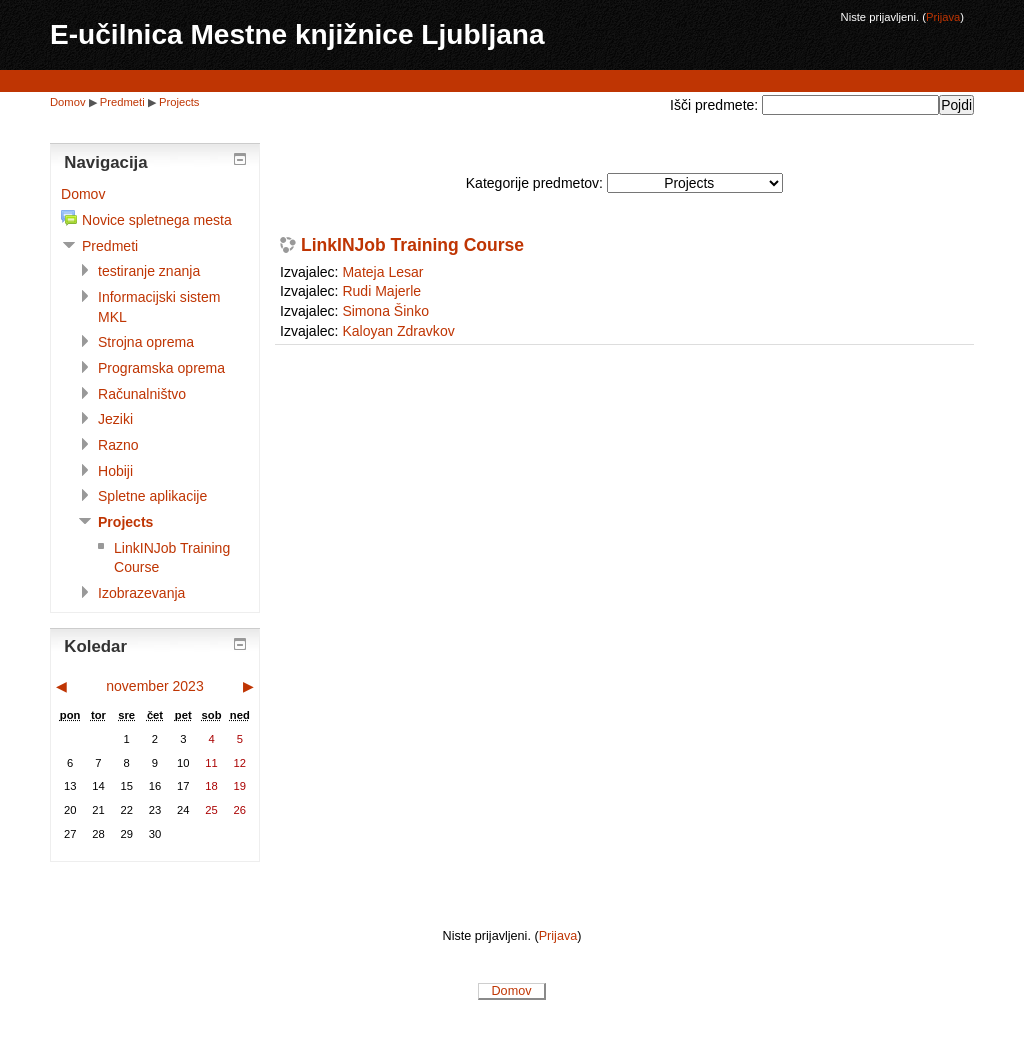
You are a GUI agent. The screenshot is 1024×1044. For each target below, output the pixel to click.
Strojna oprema (146, 342)
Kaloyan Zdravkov (398, 331)
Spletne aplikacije (152, 496)
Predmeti (122, 102)
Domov (68, 102)
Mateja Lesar (382, 272)
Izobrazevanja (141, 593)
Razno (118, 445)
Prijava (943, 17)
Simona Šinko (385, 311)
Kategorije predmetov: (534, 183)
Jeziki (115, 419)
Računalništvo (142, 394)
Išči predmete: (716, 105)
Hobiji (115, 471)
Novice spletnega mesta (157, 220)
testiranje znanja (149, 271)
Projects (179, 102)
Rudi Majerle (381, 291)
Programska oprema (161, 368)
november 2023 (155, 686)
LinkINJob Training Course (412, 246)
